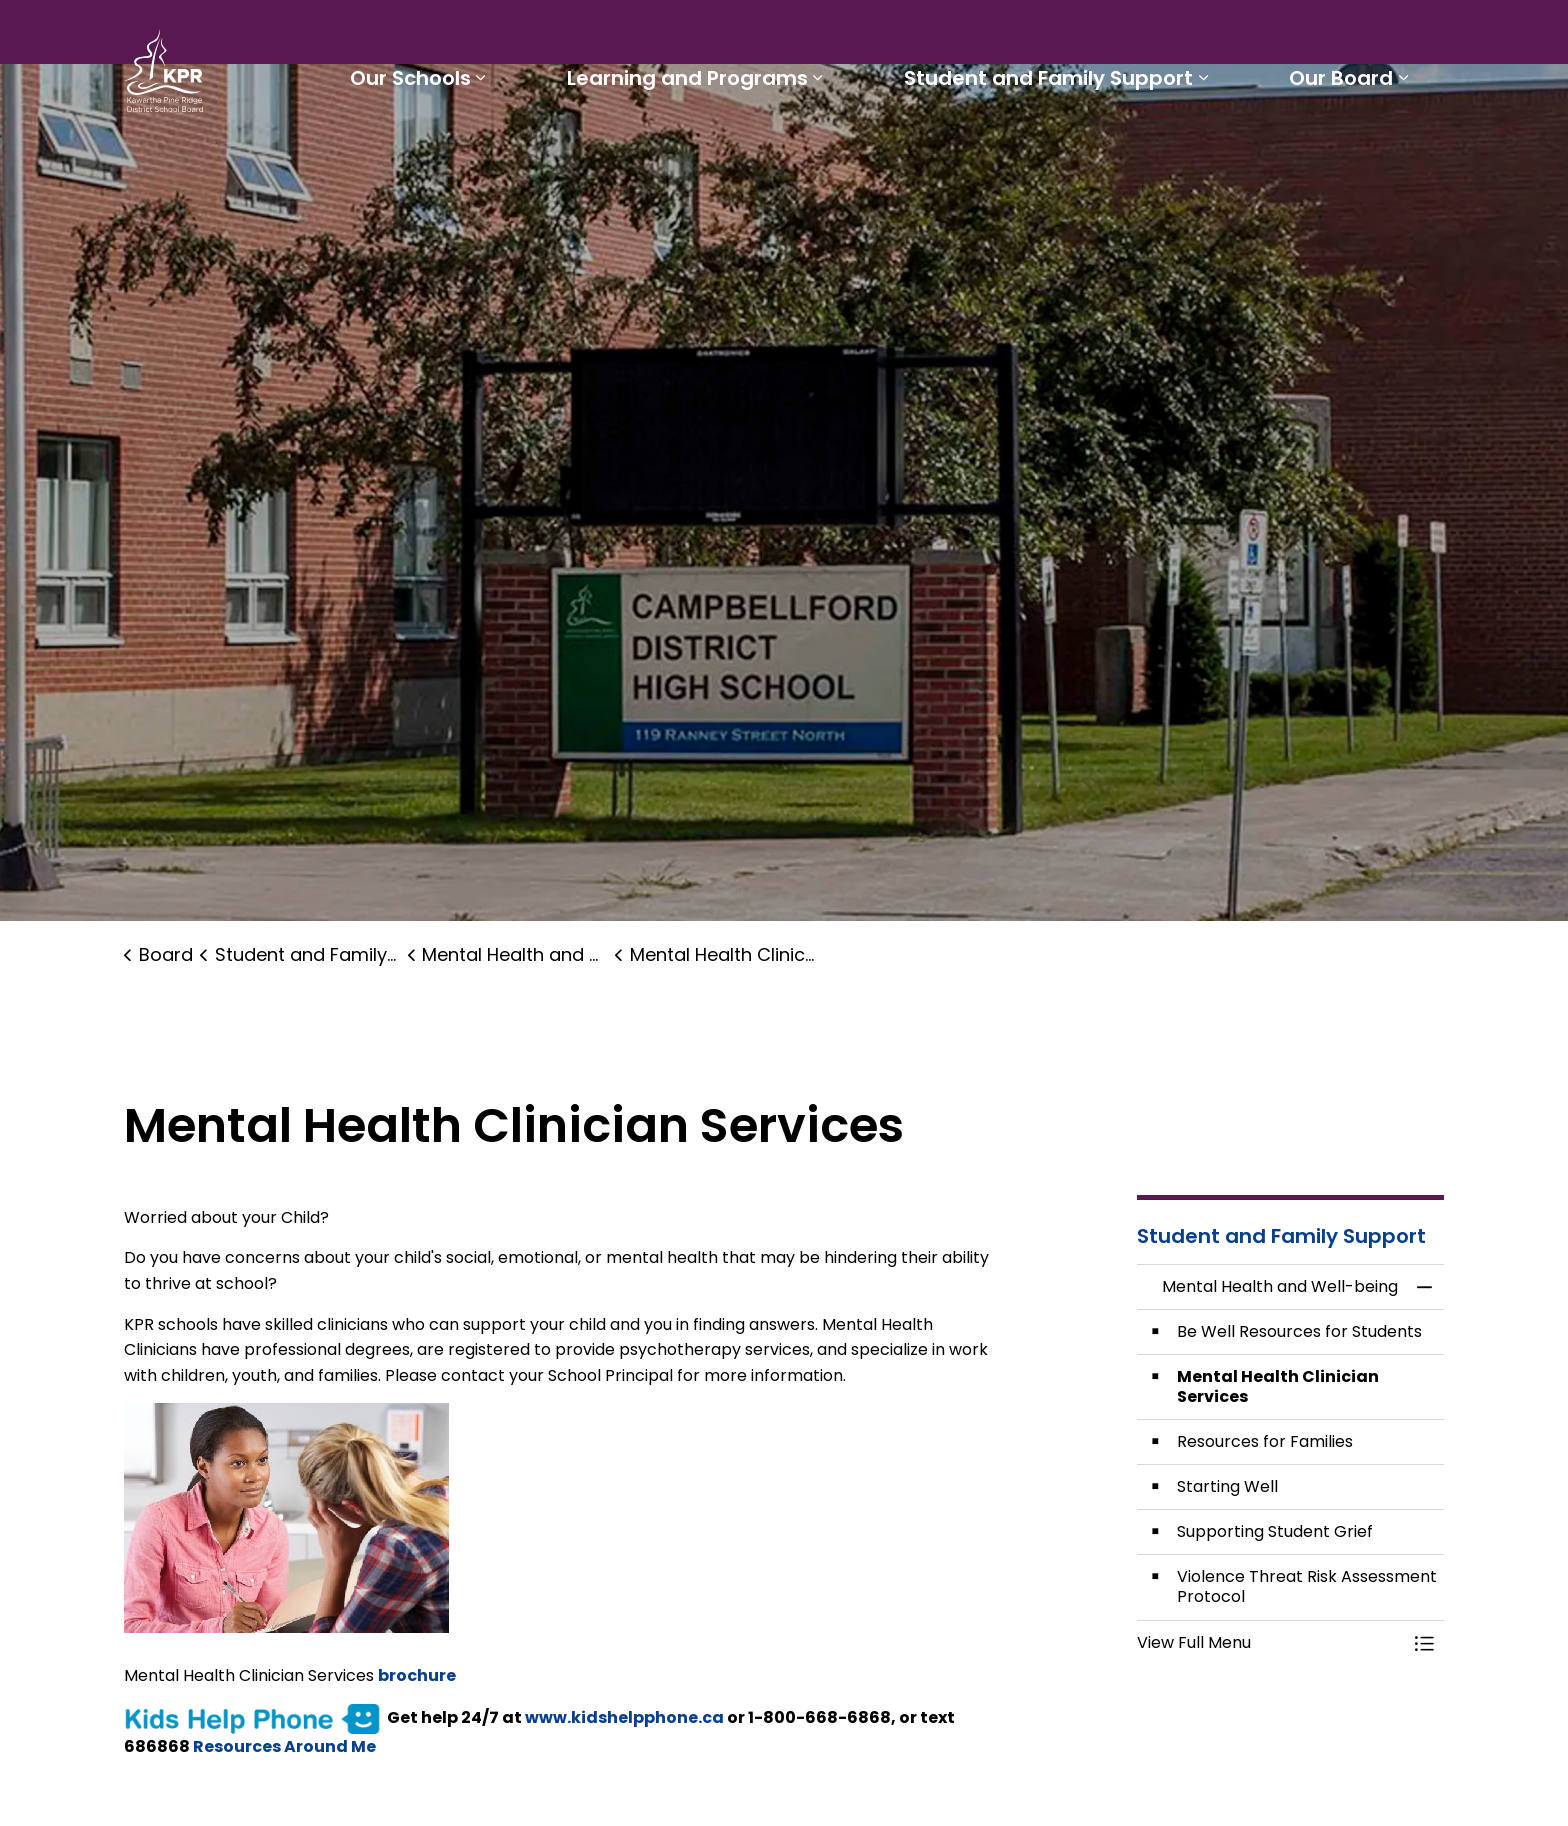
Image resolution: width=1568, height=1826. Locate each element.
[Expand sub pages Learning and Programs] (830, 148)
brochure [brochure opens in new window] (417, 1675)
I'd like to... (1317, 36)
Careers (1024, 36)
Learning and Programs (699, 148)
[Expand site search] (1424, 36)
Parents (874, 36)
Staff (948, 36)
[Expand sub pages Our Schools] (498, 148)
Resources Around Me (284, 1746)
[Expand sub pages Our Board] (1406, 148)
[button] (1271, 1643)
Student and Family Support (1055, 148)
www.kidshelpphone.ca (624, 1717)
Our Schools (427, 148)
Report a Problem (1153, 36)
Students (782, 36)
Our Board (1344, 148)
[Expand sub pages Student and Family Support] (1210, 148)
